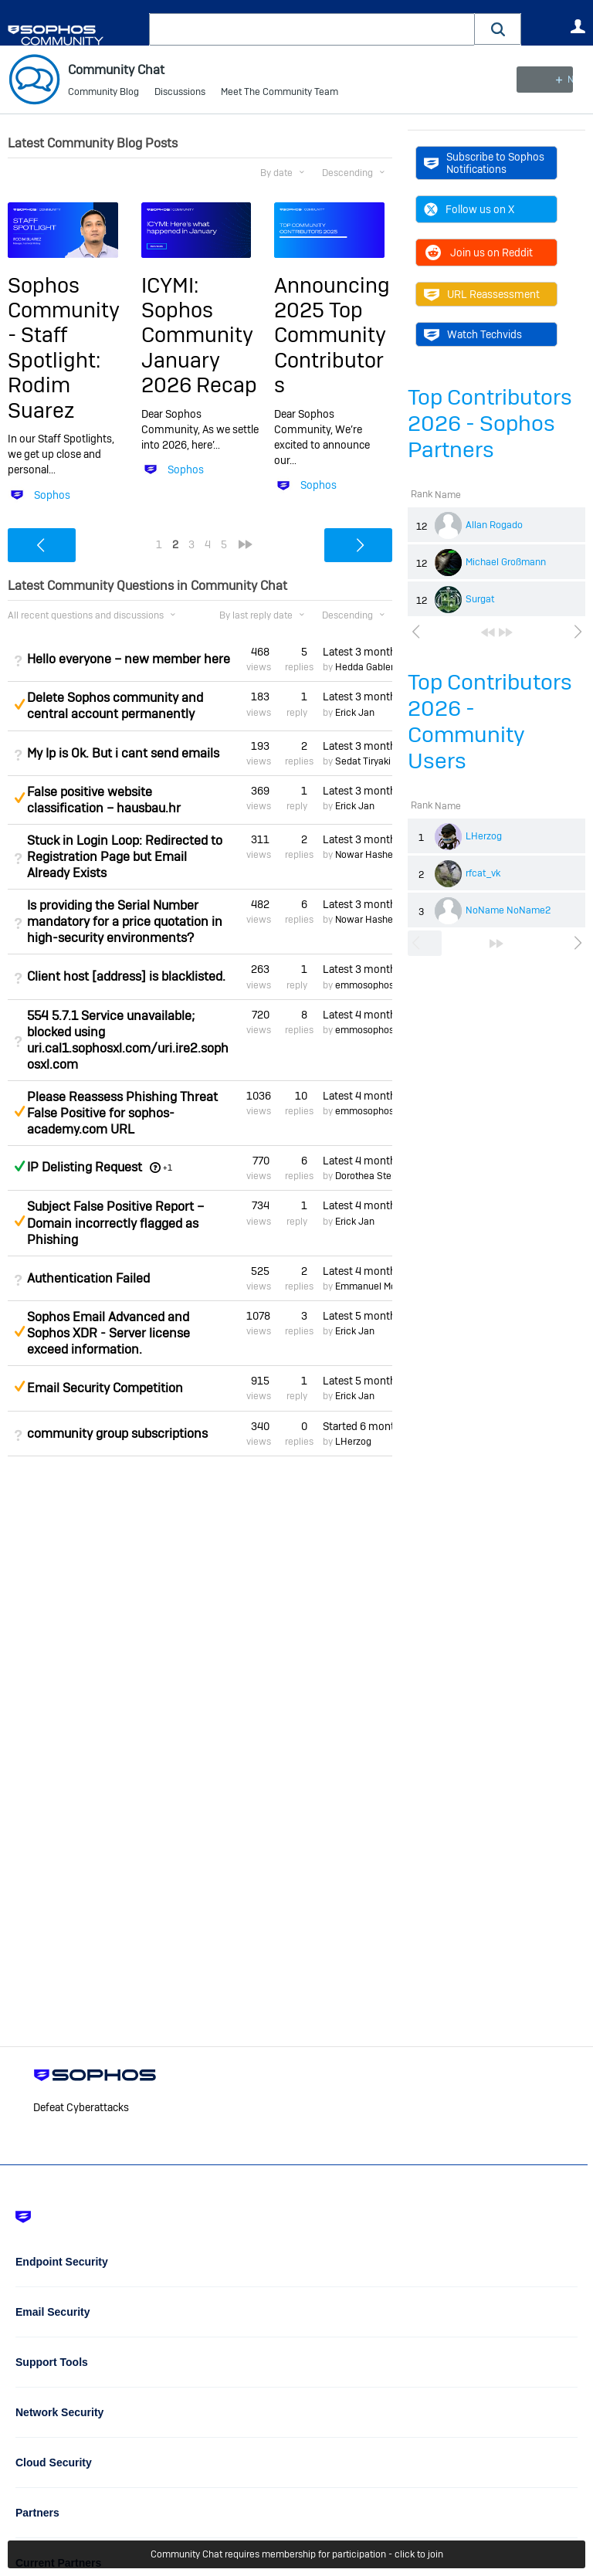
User (577, 26)
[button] (498, 29)
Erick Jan (354, 713)
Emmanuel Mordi (371, 1286)
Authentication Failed (88, 1278)
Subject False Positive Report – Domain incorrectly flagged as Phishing (115, 1222)
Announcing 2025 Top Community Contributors (332, 334)
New (550, 79)
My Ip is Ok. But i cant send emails (123, 753)
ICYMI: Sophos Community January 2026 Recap (199, 334)
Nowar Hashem (368, 855)
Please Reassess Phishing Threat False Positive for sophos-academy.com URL (122, 1113)
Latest (357, 652)
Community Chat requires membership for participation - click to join (297, 2554)
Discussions (179, 92)
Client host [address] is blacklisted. (126, 976)
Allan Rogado (494, 525)
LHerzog (484, 836)
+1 (167, 1167)
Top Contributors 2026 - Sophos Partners (490, 423)
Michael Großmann (506, 562)
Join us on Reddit (478, 252)
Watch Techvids (473, 334)
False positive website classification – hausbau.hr (104, 800)
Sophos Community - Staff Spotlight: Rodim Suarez (64, 347)
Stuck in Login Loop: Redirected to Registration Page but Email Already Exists (124, 856)
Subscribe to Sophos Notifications (484, 163)
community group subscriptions (117, 1433)
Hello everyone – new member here (128, 659)
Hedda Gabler (364, 667)
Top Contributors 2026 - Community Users (490, 721)
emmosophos (364, 984)
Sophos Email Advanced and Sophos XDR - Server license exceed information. (108, 1333)
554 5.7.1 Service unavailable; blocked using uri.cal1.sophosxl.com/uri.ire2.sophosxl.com (128, 1040)
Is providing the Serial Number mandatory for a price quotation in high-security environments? (124, 921)
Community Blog (103, 92)
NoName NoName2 (508, 910)
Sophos (52, 494)
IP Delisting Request (84, 1167)
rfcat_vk (483, 873)
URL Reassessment (482, 294)
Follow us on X (469, 209)
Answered (19, 1166)
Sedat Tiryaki (363, 761)
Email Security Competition (105, 1388)
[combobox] (312, 29)
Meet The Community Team (279, 92)
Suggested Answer (19, 704)
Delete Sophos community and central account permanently (115, 706)
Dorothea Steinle (371, 1176)
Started (357, 1425)
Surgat (480, 599)
